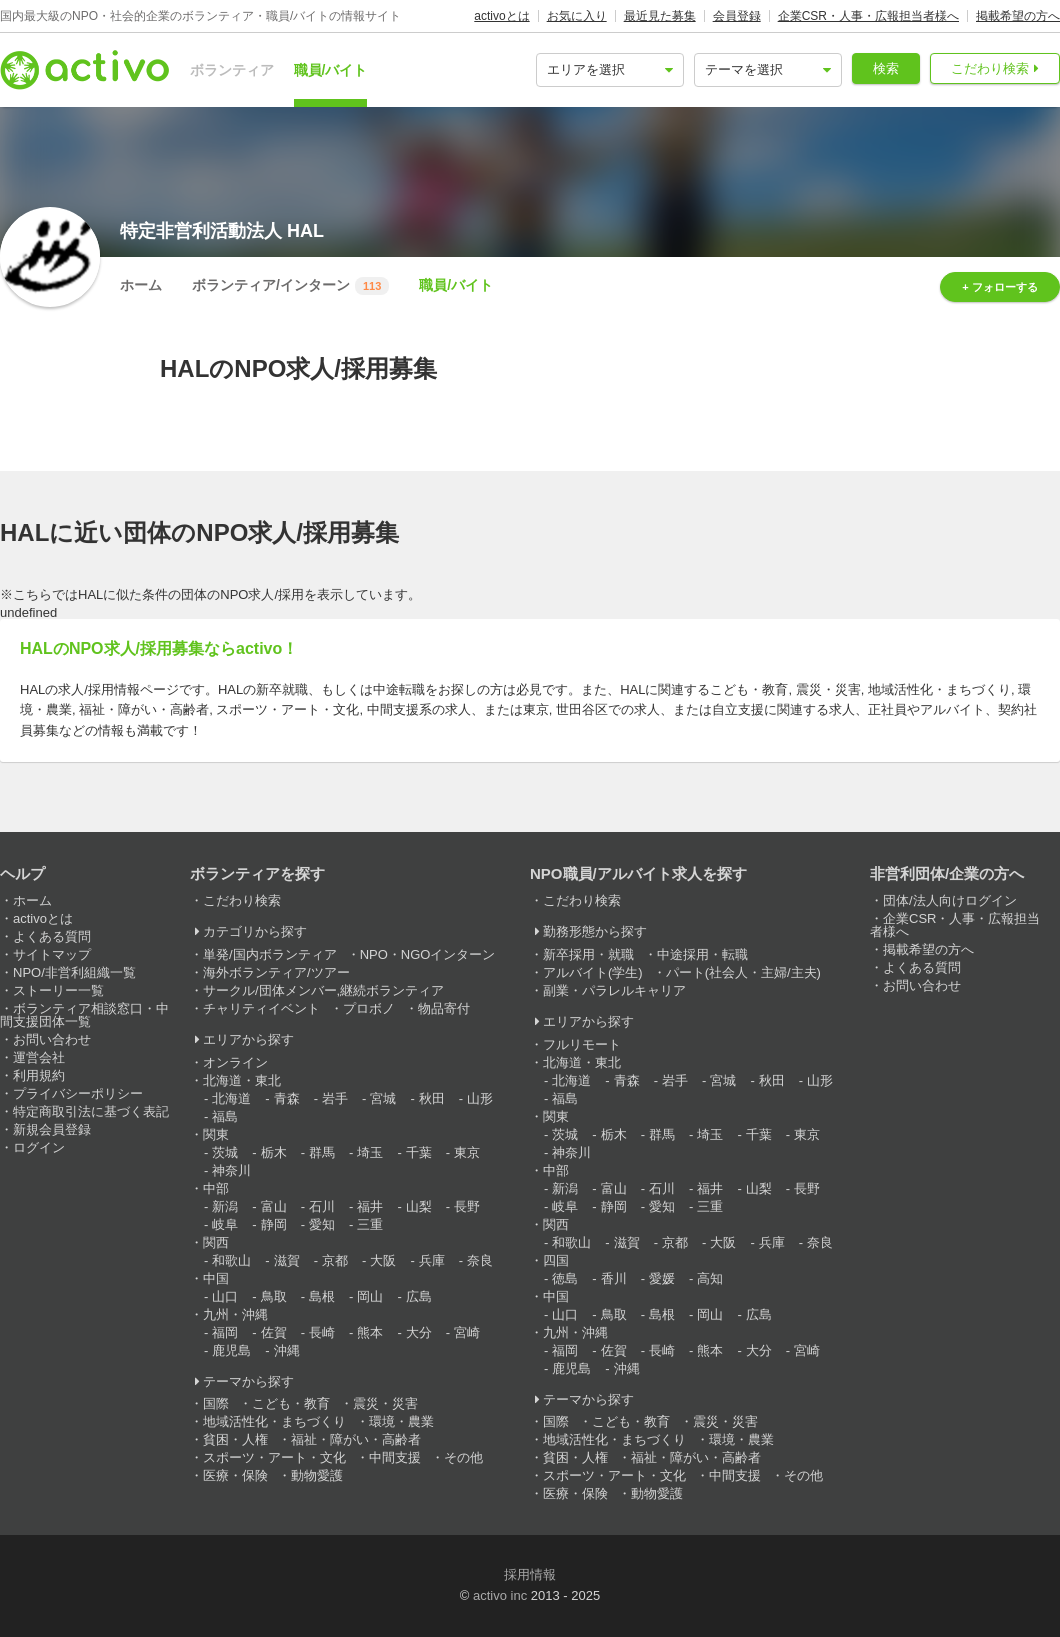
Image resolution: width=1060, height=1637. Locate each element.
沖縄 (287, 1350)
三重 (370, 1224)
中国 (216, 1278)
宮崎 (467, 1332)
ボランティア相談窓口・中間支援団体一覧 (84, 1015)
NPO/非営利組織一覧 (74, 972)
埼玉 (370, 1152)
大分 (419, 1332)
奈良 (480, 1260)
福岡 (225, 1332)
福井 (370, 1206)
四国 (556, 1260)
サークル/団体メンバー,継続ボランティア (323, 990)
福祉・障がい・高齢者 (356, 1439)
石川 (322, 1206)
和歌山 (231, 1260)
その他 (463, 1457)
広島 (419, 1296)
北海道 (231, 1098)
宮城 (383, 1098)
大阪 (383, 1260)
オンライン (235, 1062)
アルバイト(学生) (593, 972)
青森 (287, 1098)
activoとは (501, 16)
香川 (614, 1278)
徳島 (565, 1278)
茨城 (225, 1152)
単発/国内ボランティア (270, 954)
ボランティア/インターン (290, 286)
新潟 (225, 1206)
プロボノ (369, 1008)
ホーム (141, 285)
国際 (216, 1403)
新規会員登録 (52, 1129)
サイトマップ (52, 954)
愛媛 (662, 1278)
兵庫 (432, 1260)
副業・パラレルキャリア (614, 990)
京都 (335, 1260)
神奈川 (231, 1170)
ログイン (39, 1147)
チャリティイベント (261, 1008)
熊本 (370, 1332)
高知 (710, 1278)
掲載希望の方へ (1018, 16)
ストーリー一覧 (58, 990)
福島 (225, 1116)
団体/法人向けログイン (950, 900)
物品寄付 (444, 1008)
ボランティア (232, 70)
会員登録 (737, 16)
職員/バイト (331, 70)
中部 (216, 1188)
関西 (216, 1242)
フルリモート (582, 1044)
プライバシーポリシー (78, 1093)
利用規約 (39, 1075)
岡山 (370, 1296)
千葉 (419, 1152)
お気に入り (577, 16)
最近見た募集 (660, 16)
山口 (225, 1296)
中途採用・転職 (702, 954)
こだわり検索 (990, 68)
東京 (467, 1152)
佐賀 (274, 1332)
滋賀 (287, 1260)
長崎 (322, 1332)
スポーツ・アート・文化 (274, 1457)
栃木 (274, 1152)
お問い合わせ (52, 1039)
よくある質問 (52, 936)
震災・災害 (385, 1403)
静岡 (274, 1224)
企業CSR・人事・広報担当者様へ (868, 16)
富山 (274, 1206)
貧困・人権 (235, 1439)
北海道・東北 (242, 1080)
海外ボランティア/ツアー (276, 972)
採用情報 (530, 1574)
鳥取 (274, 1296)
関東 (216, 1134)
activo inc (500, 1595)
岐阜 (225, 1224)
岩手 (335, 1098)
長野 (467, 1206)
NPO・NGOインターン (428, 954)
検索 (886, 68)
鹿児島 (231, 1350)
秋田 (432, 1098)
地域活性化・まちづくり (274, 1421)
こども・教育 (291, 1403)
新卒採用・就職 (588, 954)
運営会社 (39, 1057)
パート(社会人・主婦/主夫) (743, 972)
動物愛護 (317, 1475)
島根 (322, 1296)
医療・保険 (235, 1475)
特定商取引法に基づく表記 (91, 1111)
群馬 (322, 1152)
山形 (480, 1098)
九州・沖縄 (235, 1314)
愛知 (322, 1224)
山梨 (419, 1206)
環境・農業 (401, 1421)
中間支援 (395, 1457)
